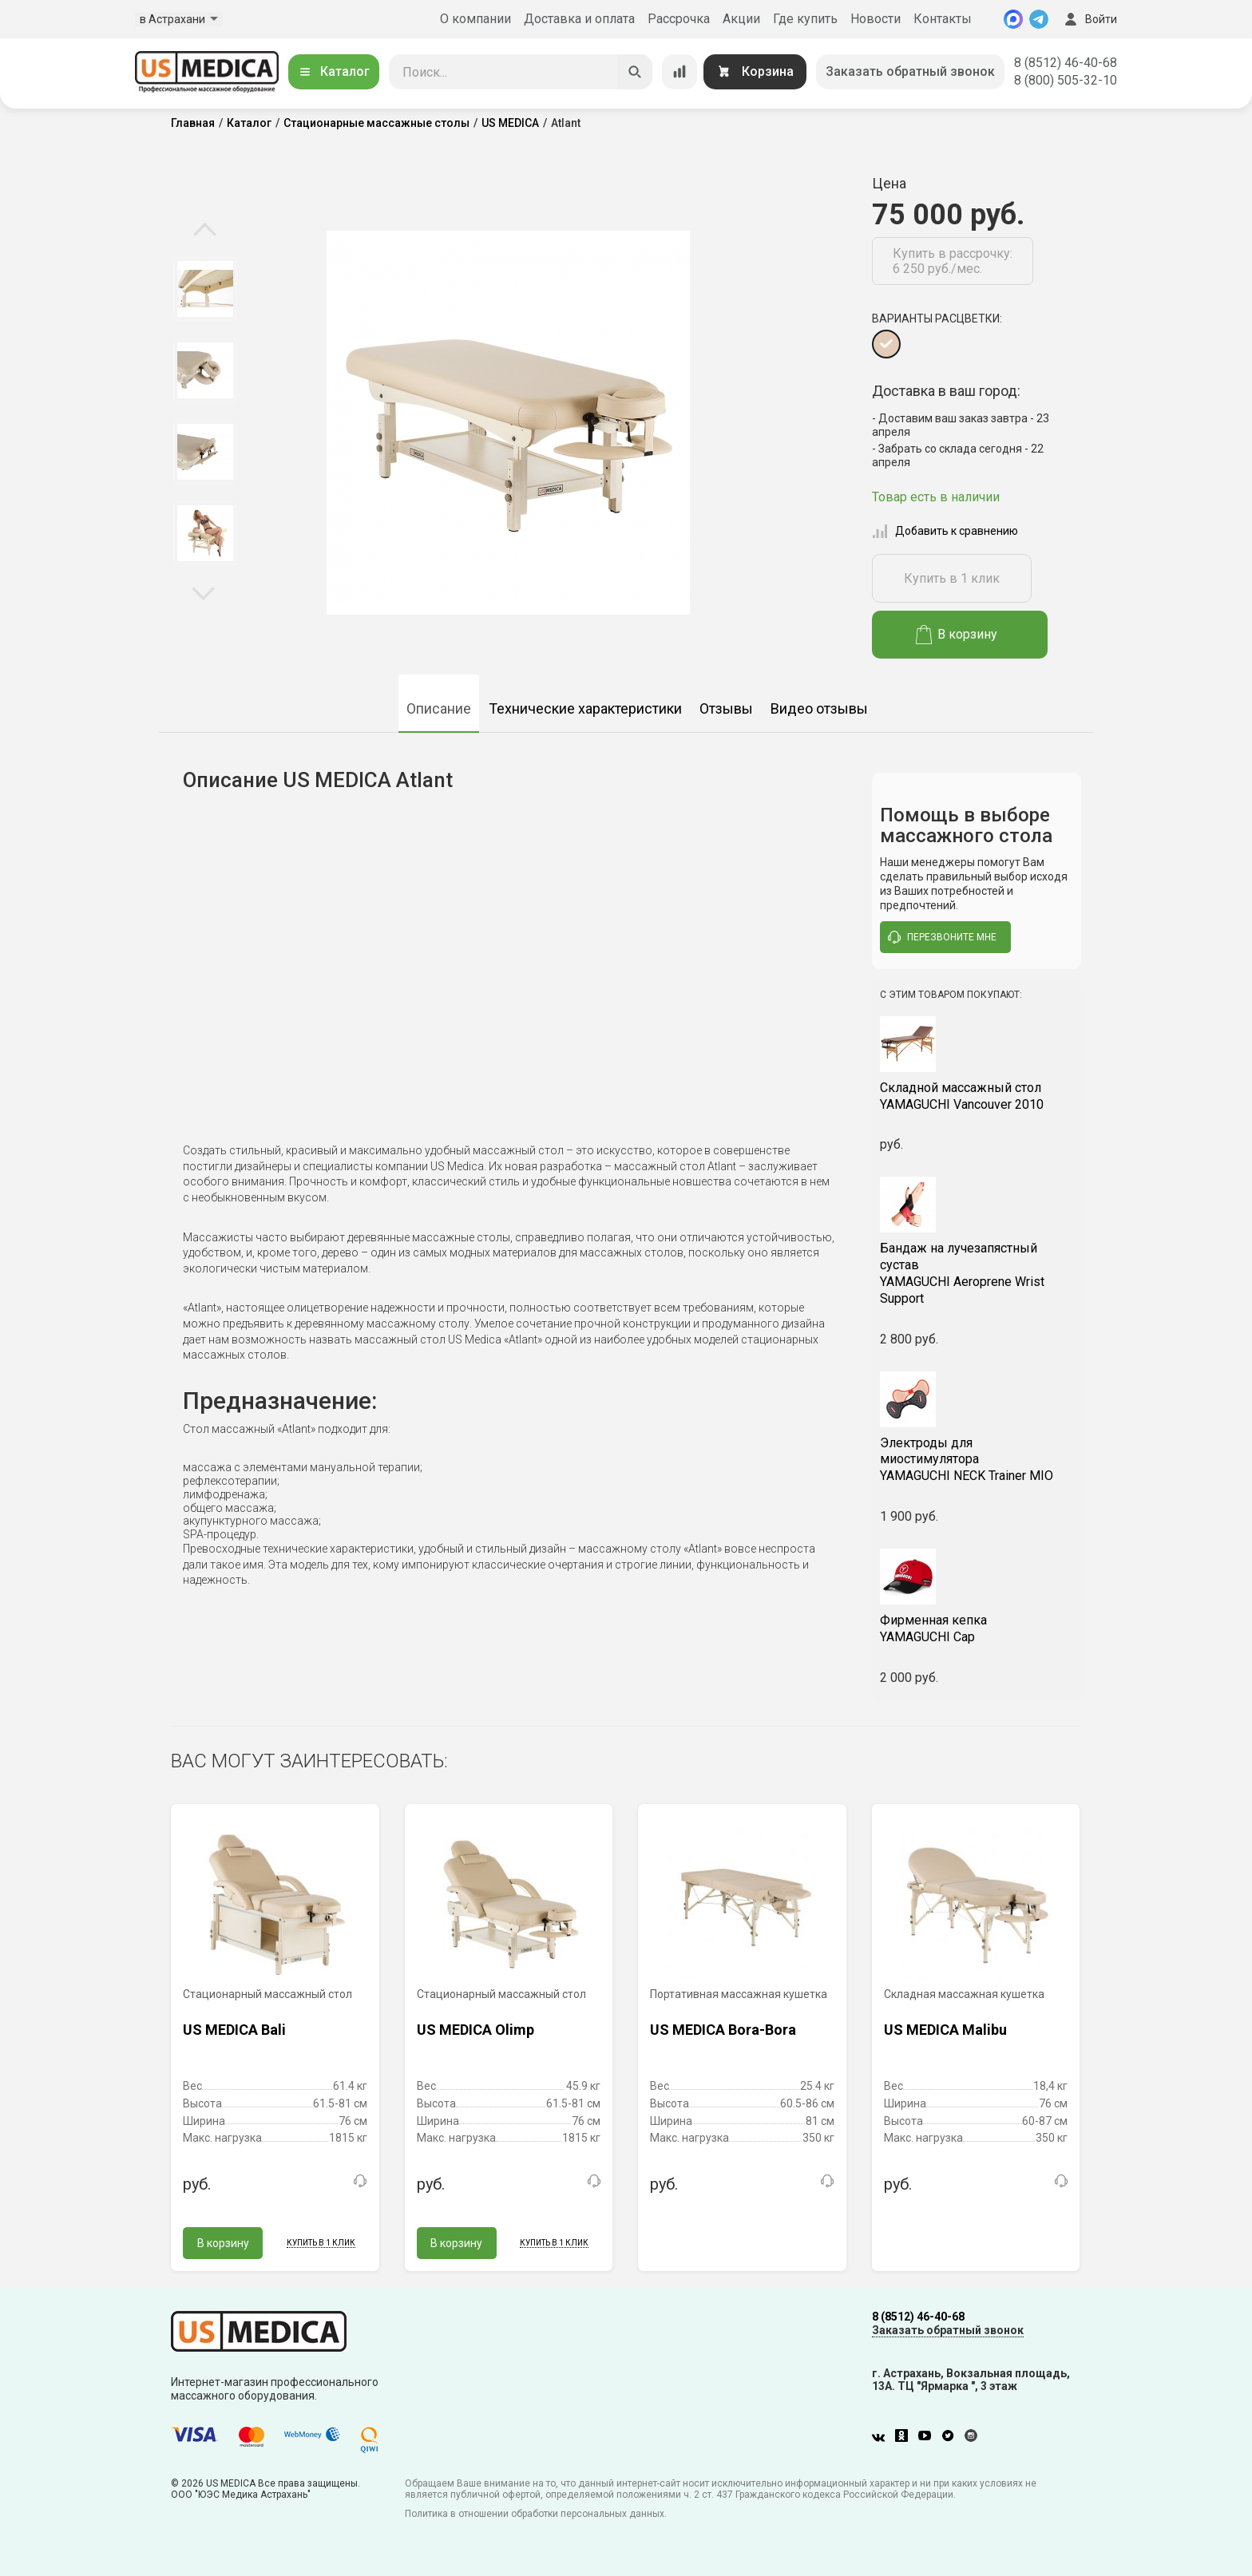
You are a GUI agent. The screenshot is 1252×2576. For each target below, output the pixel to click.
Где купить (805, 18)
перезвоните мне (942, 937)
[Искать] (634, 71)
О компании (475, 18)
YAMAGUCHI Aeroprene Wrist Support (977, 1273)
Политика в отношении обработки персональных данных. (536, 2513)
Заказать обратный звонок (910, 71)
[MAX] (1013, 19)
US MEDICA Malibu (945, 2029)
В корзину (957, 635)
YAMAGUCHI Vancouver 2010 (977, 1096)
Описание (438, 708)
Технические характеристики (585, 708)
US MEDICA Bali (234, 2029)
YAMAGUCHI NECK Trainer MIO (977, 1459)
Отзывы (726, 708)
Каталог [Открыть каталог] (334, 71)
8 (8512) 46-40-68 (1065, 62)
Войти (1089, 19)
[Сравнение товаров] (679, 71)
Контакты (942, 18)
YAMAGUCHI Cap (977, 1628)
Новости (875, 18)
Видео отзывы (819, 708)
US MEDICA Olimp (475, 2029)
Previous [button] (204, 231)
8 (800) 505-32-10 (1065, 80)
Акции (741, 18)
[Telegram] (1038, 19)
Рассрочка (679, 18)
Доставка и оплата (579, 18)
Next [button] (203, 592)
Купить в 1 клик (952, 578)
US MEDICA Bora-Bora (723, 2029)
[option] (205, 289)
